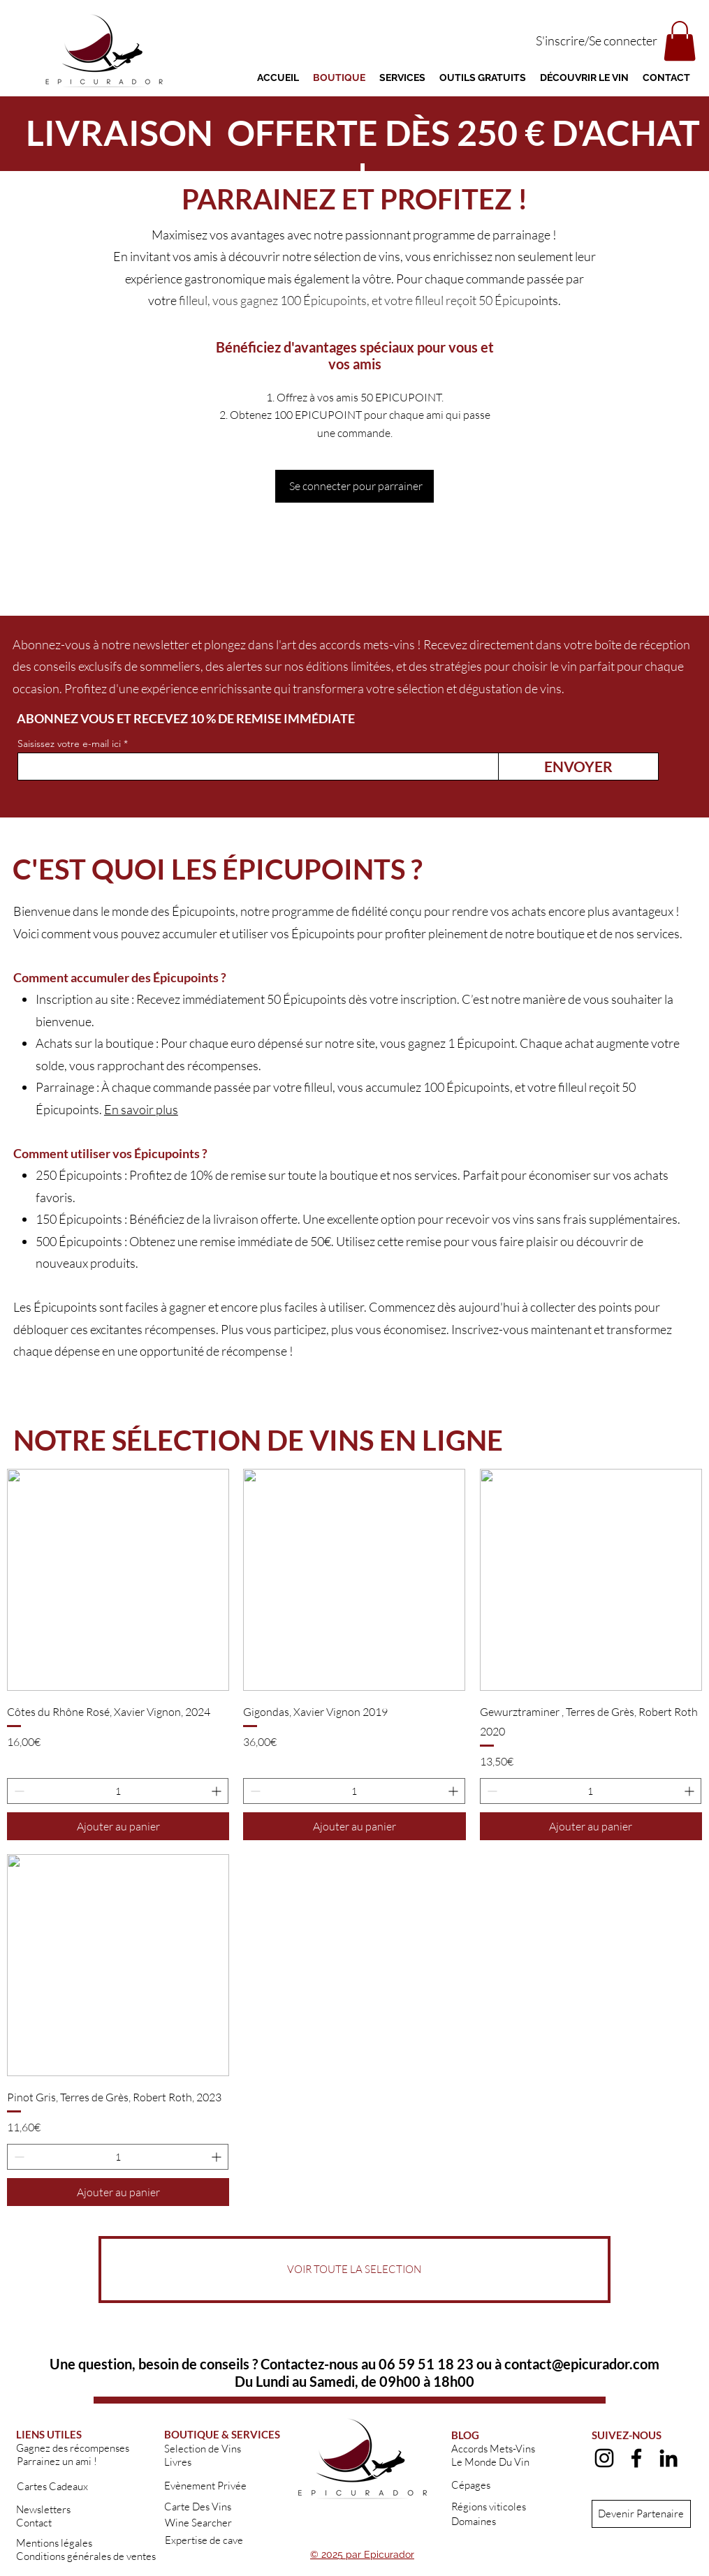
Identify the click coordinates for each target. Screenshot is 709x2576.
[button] (679, 41)
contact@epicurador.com (581, 2363)
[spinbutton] (118, 1791)
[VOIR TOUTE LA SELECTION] (354, 2269)
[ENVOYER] (578, 766)
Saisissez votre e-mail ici (69, 743)
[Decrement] (18, 1791)
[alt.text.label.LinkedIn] (668, 2458)
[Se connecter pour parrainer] (354, 486)
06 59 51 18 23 (426, 2363)
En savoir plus (141, 1109)
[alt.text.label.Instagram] (604, 2458)
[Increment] (217, 1791)
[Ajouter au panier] (118, 1826)
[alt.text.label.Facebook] (636, 2458)
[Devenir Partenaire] (641, 2514)
